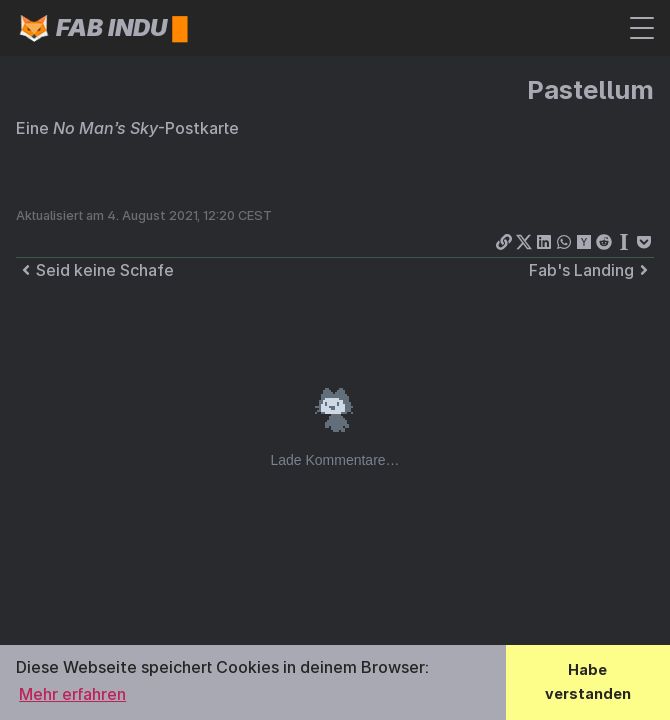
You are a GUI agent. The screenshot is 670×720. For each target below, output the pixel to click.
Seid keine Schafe (95, 270)
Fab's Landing (591, 270)
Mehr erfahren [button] (72, 694)
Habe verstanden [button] (588, 681)
